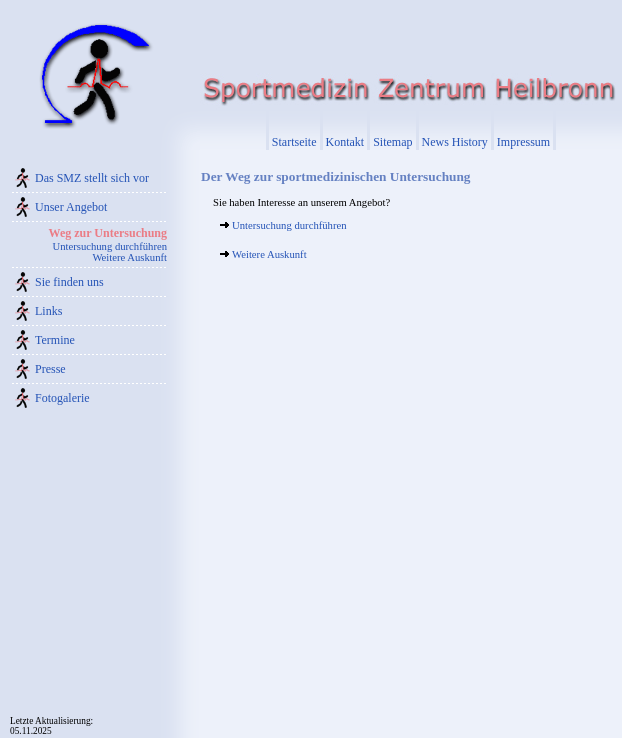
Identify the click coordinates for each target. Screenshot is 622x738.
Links (48, 311)
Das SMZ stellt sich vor (92, 178)
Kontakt (345, 142)
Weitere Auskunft (129, 257)
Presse (50, 369)
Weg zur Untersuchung (108, 233)
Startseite (294, 142)
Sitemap (392, 142)
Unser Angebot (71, 207)
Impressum (523, 142)
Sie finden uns (69, 282)
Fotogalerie (62, 398)
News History (455, 142)
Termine (55, 340)
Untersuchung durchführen (109, 246)
